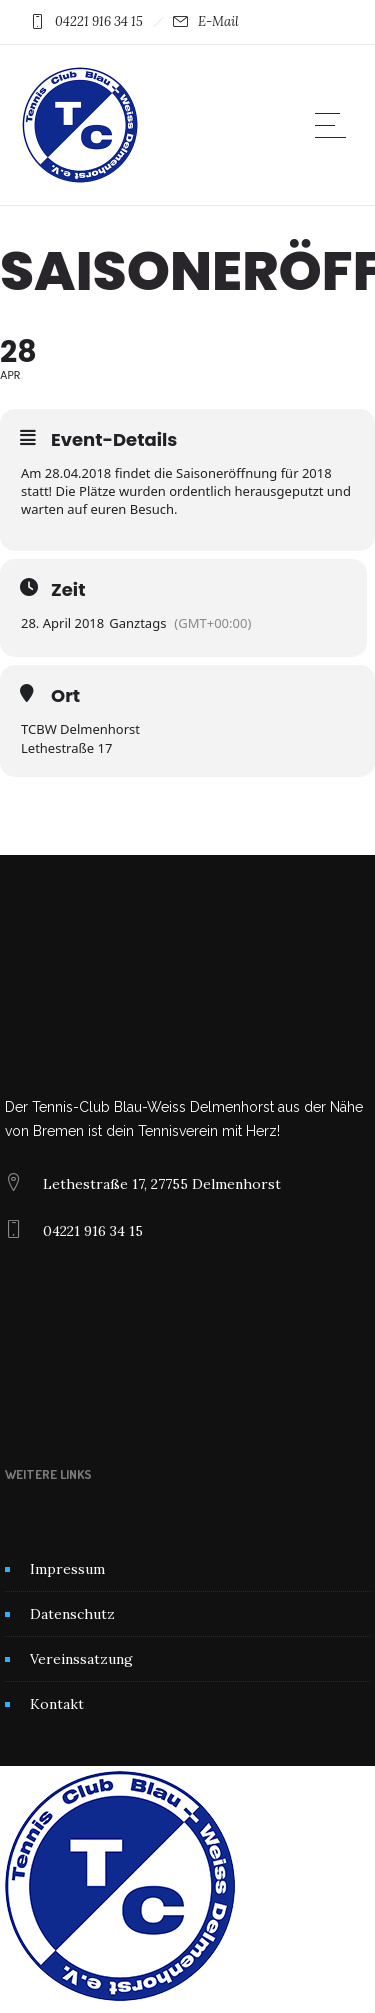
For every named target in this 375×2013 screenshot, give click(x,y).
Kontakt (57, 1704)
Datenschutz (72, 1614)
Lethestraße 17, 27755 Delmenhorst (162, 1184)
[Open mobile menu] (335, 125)
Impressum (67, 1569)
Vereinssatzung (81, 1659)
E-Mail (218, 21)
